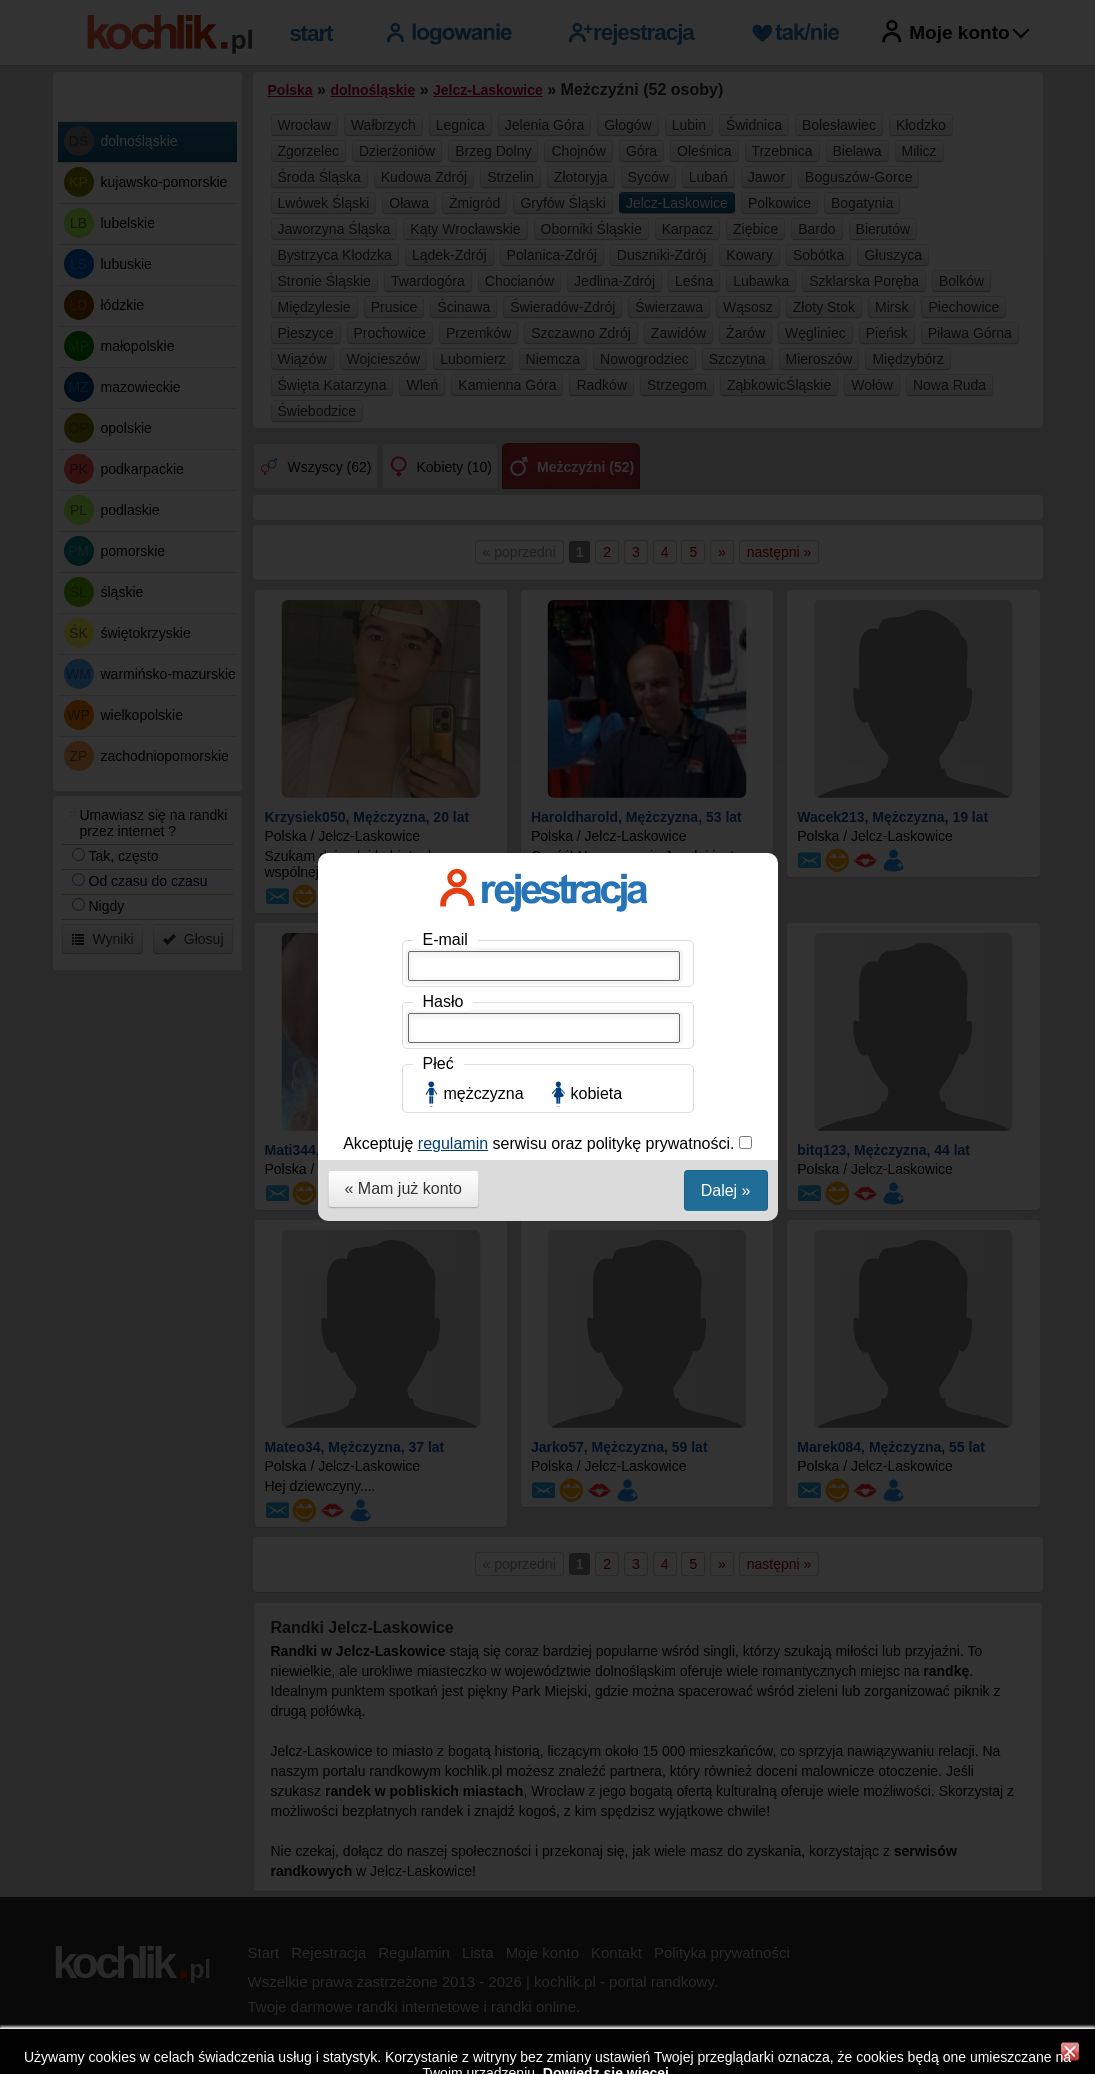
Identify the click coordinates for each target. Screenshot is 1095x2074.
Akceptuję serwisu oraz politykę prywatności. (541, 500)
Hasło (443, 358)
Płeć (438, 420)
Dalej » (726, 547)
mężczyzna (484, 450)
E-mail (445, 296)
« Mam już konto (403, 545)
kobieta (597, 450)
